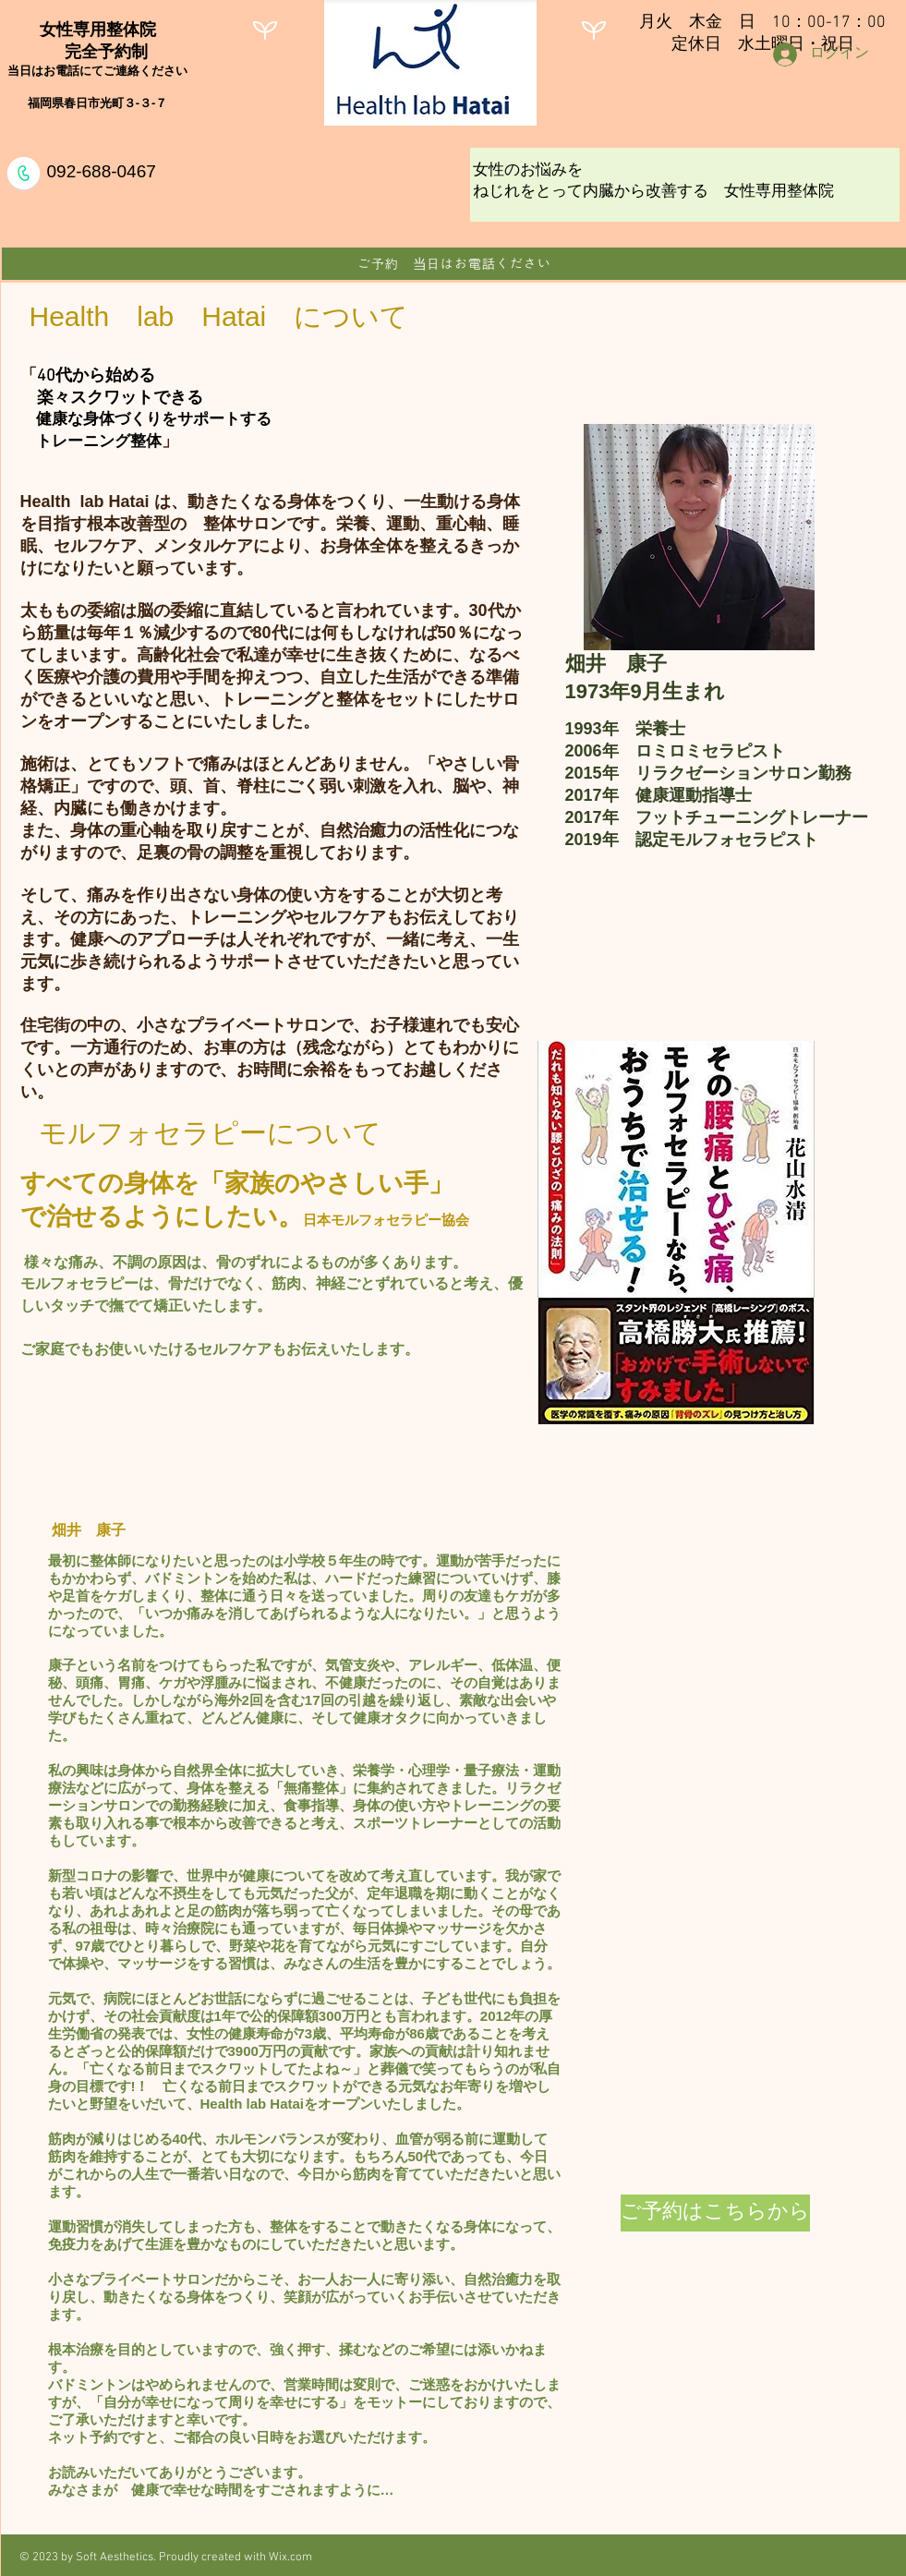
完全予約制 (98, 51)
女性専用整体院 (98, 29)
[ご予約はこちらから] (715, 2213)
